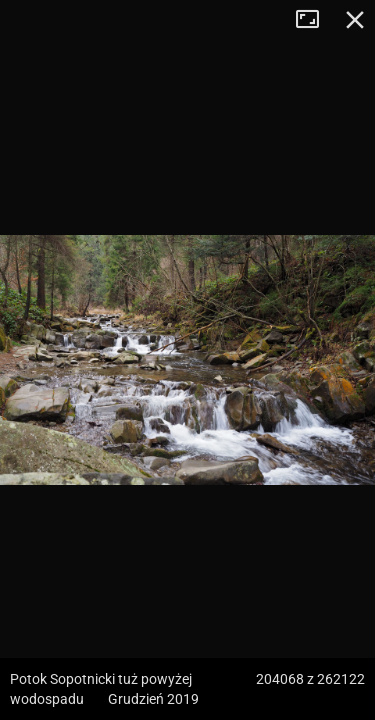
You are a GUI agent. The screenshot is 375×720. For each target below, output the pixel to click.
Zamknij (355, 20)
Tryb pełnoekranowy (315, 20)
